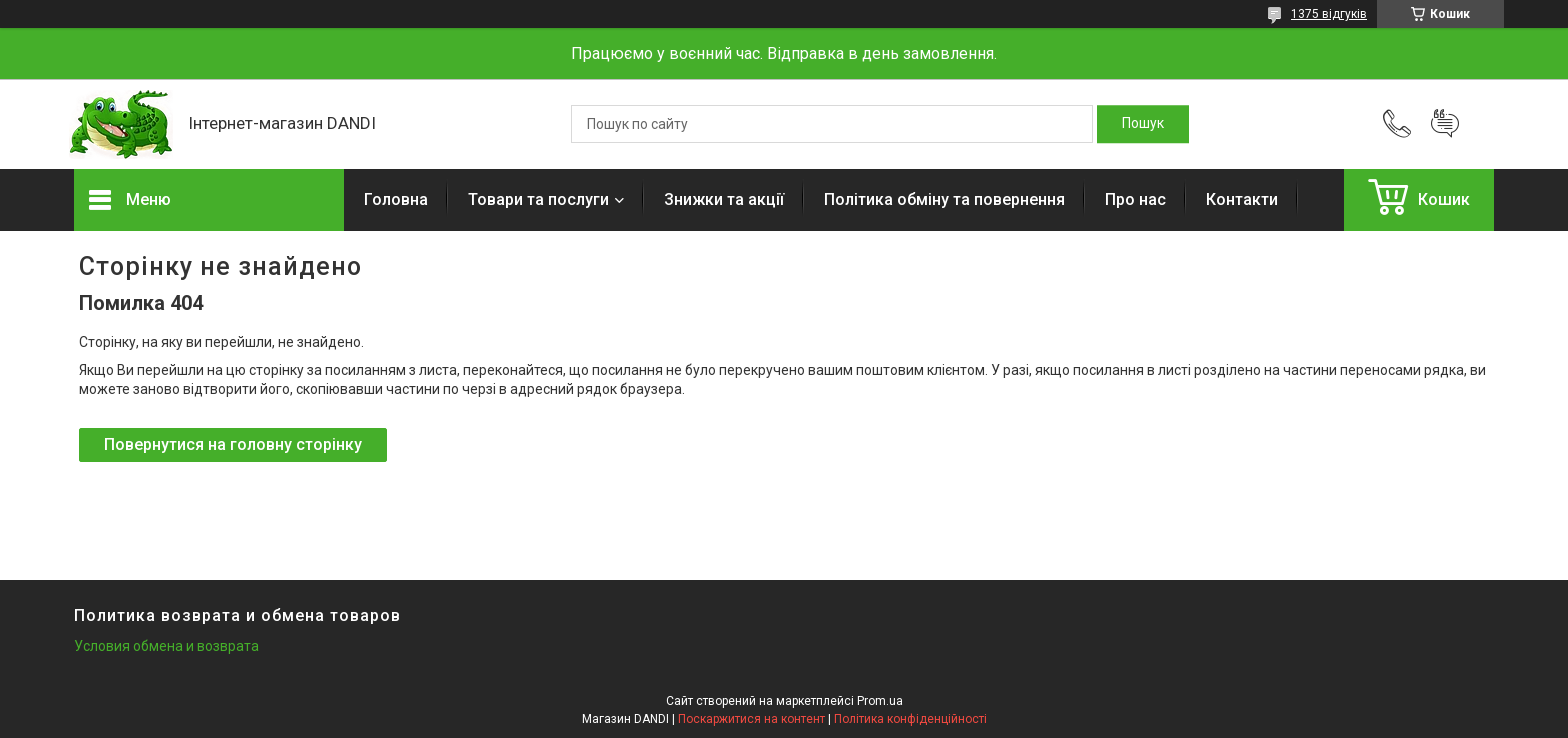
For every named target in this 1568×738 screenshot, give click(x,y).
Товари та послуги (538, 199)
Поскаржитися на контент (751, 719)
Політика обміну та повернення (944, 199)
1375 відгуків (1329, 14)
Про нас (1135, 199)
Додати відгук (1445, 124)
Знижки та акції (724, 199)
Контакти (1242, 199)
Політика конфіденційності (910, 719)
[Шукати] (1143, 124)
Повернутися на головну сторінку (233, 444)
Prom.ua (880, 701)
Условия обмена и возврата (166, 646)
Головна (396, 199)
